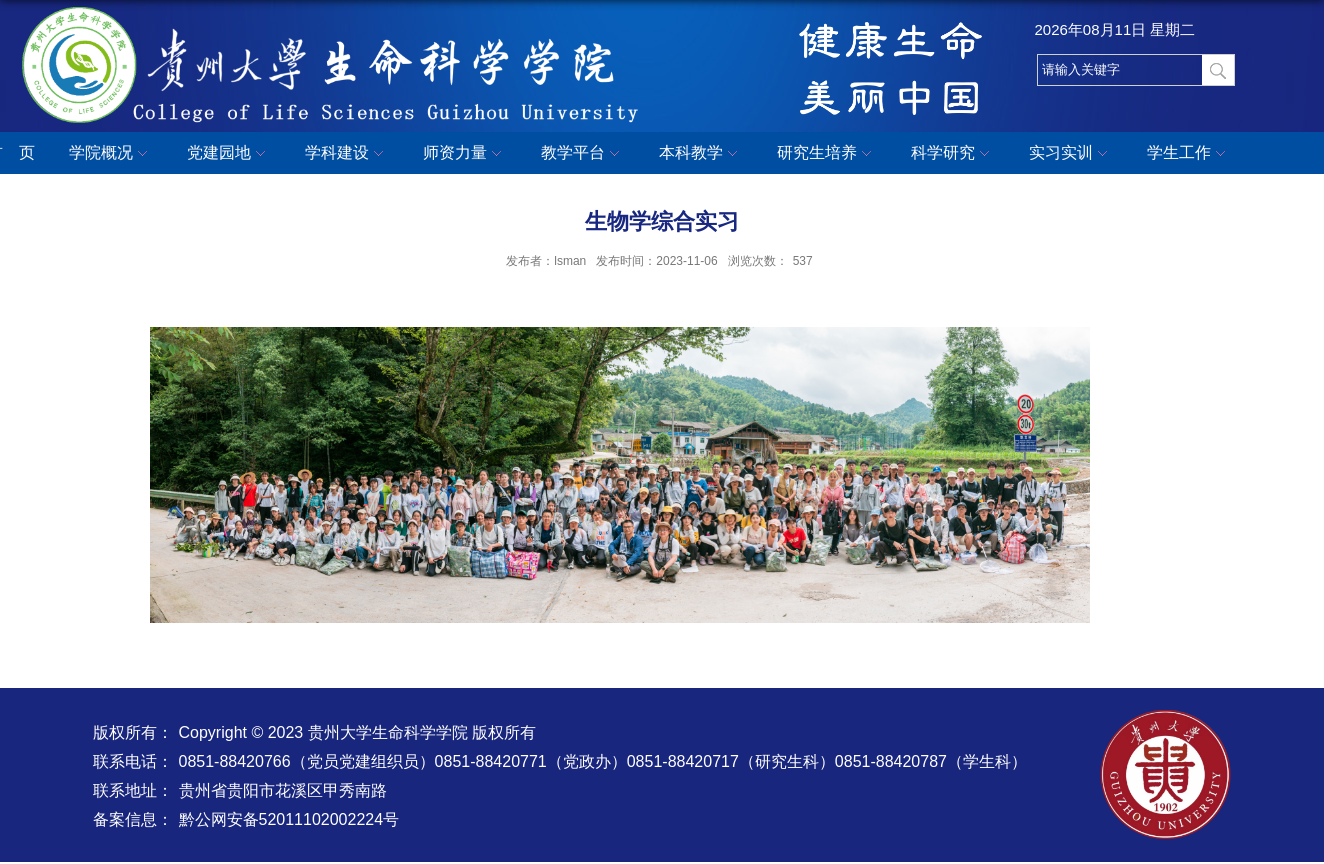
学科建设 (347, 154)
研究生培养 (827, 154)
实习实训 (1071, 154)
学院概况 (111, 154)
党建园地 (229, 154)
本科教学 (701, 154)
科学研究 (953, 154)
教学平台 (583, 154)
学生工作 (1189, 154)
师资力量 (465, 154)
